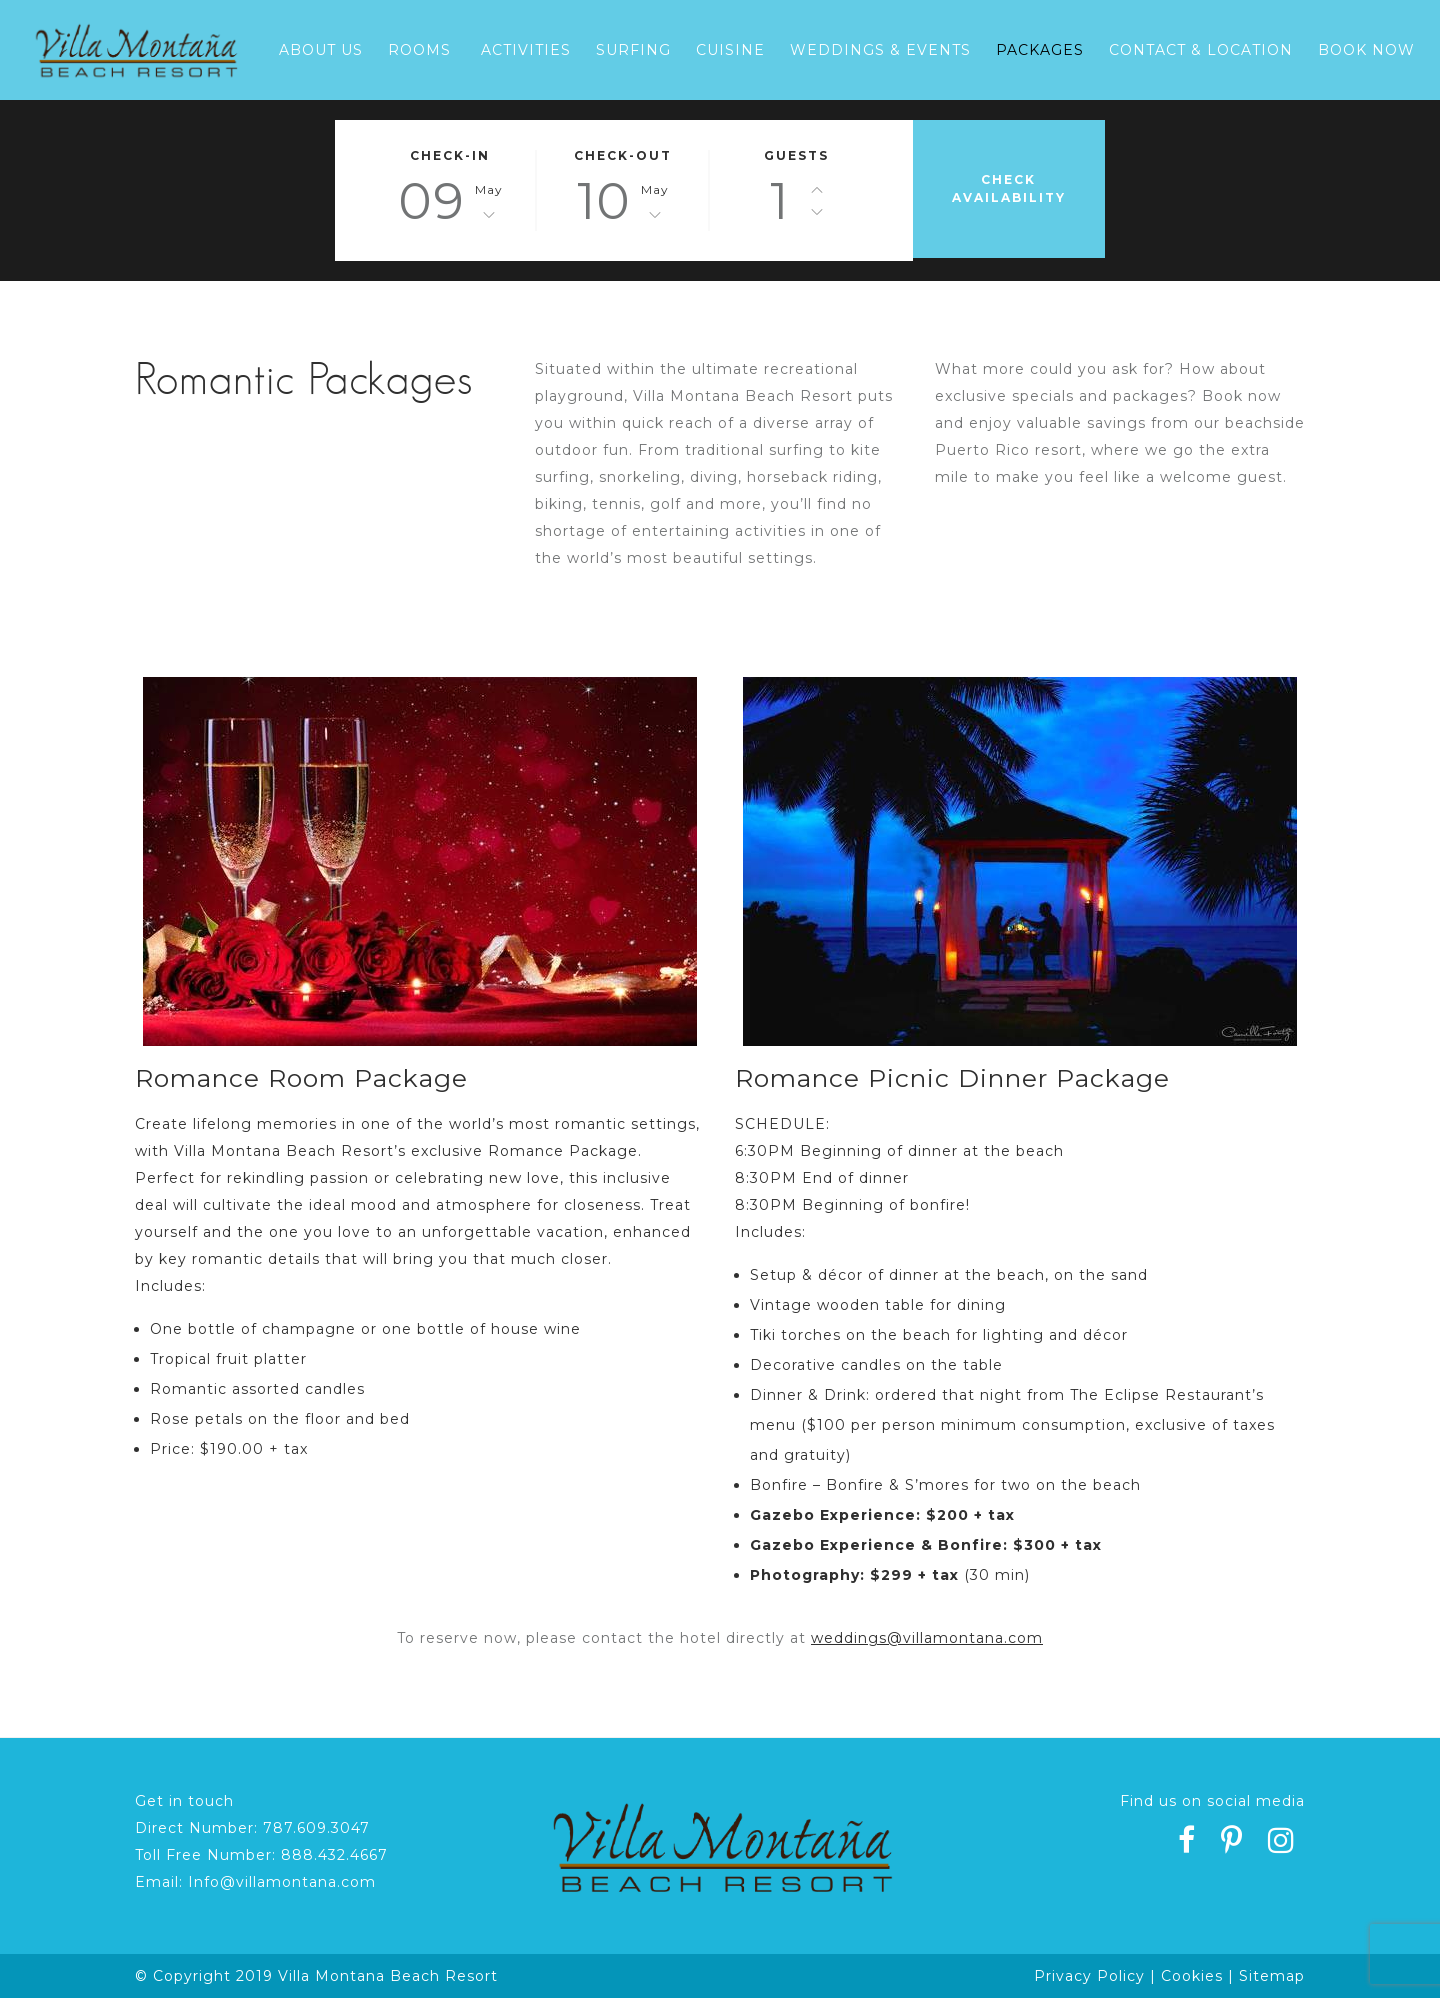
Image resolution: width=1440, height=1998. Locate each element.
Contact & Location (1201, 50)
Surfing (633, 50)
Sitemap (1272, 1976)
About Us (321, 50)
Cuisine (730, 50)
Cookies (1192, 1976)
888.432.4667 (334, 1855)
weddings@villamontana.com (927, 1638)
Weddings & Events (880, 50)
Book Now (1366, 50)
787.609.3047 (316, 1828)
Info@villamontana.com (282, 1882)
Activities (526, 50)
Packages (1040, 50)
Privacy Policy (1089, 1976)
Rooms (419, 50)
